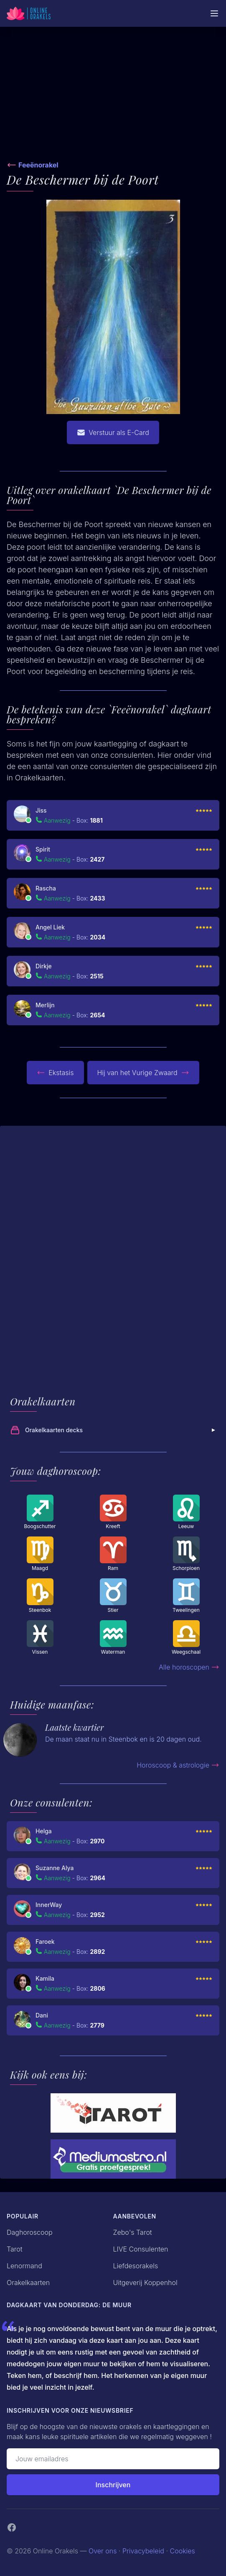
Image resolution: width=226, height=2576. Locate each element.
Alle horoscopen (189, 1667)
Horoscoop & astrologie (178, 1765)
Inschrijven (113, 2485)
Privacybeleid (143, 2551)
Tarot (15, 2249)
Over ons (103, 2551)
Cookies (182, 2551)
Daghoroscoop (30, 2232)
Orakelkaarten (28, 2282)
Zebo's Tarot (132, 2232)
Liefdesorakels (135, 2266)
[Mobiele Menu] (214, 13)
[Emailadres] (113, 2458)
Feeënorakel (38, 165)
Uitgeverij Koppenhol (145, 2282)
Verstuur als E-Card (113, 432)
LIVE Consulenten (140, 2249)
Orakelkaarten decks (114, 1430)
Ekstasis (55, 1072)
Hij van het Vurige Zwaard (143, 1072)
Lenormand (24, 2266)
